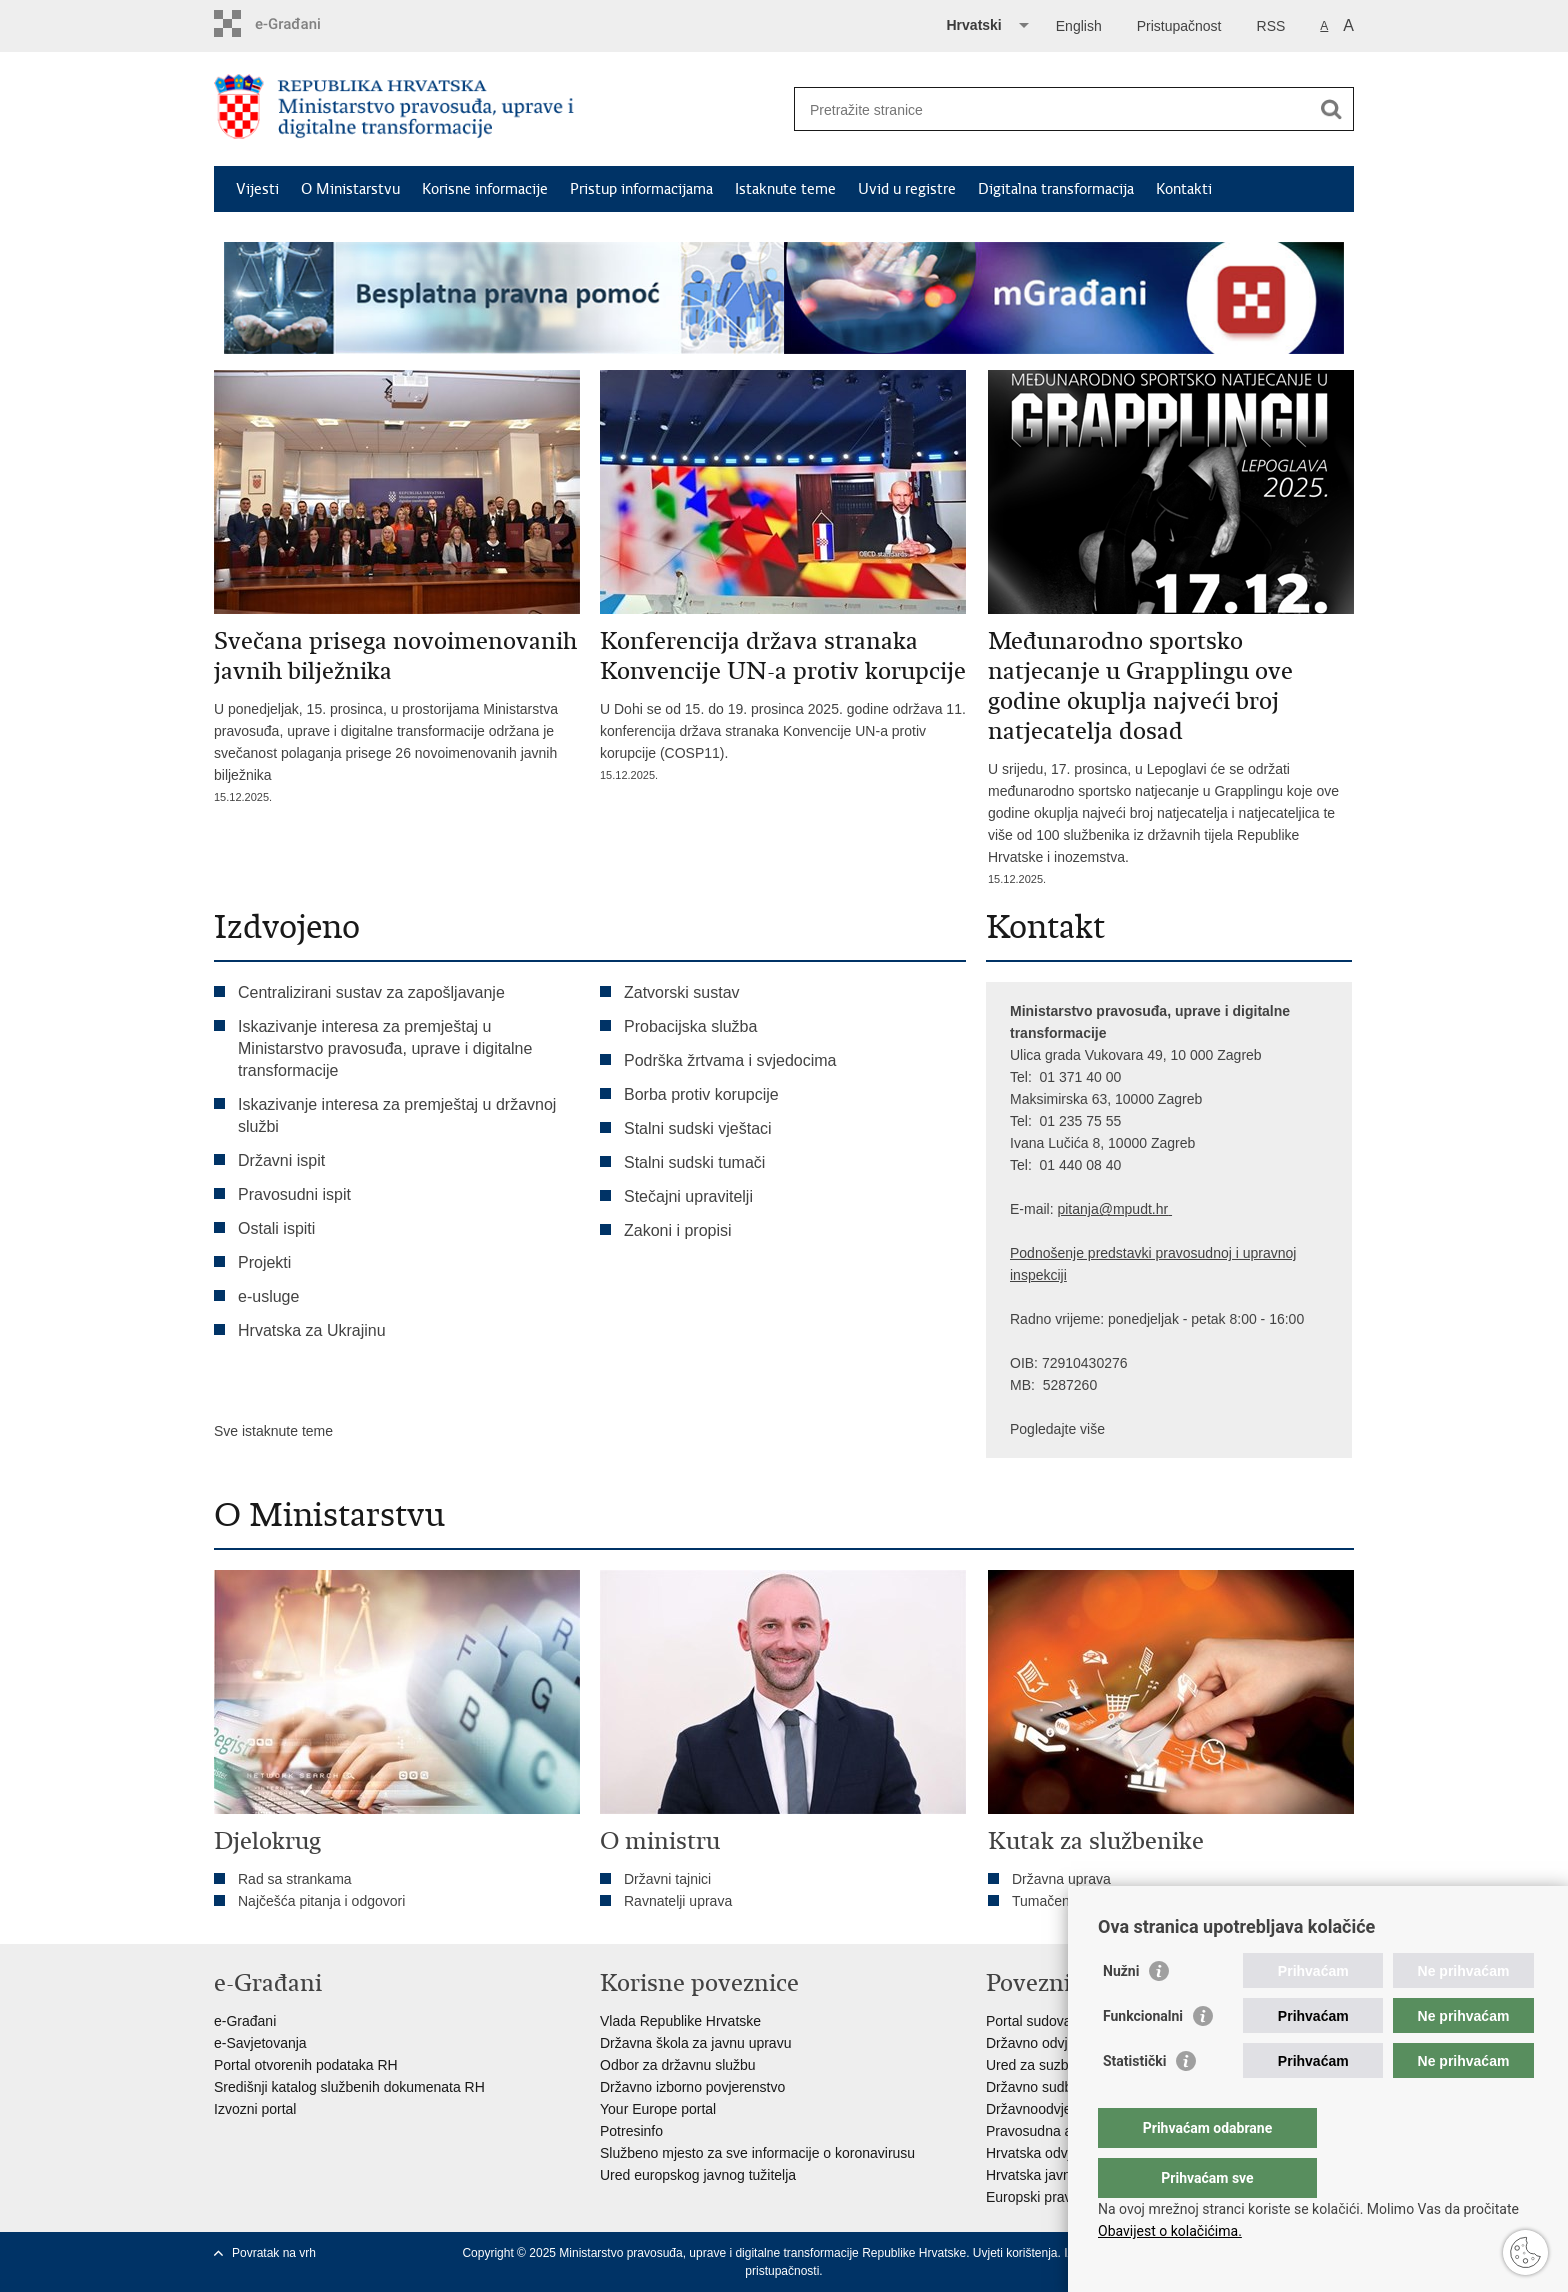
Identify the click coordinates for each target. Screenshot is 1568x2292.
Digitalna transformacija (1056, 189)
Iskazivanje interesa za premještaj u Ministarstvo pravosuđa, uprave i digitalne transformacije (385, 1048)
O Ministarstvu (350, 189)
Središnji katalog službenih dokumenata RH (349, 2087)
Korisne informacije (485, 189)
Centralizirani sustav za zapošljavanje (371, 992)
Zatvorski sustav (682, 992)
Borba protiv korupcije (701, 1094)
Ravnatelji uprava (678, 1901)
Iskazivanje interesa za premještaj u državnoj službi (397, 1115)
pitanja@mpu (1098, 1209)
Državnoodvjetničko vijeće (1067, 2109)
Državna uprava (1061, 1879)
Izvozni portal (255, 2109)
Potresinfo (631, 2131)
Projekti (264, 1262)
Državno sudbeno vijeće (1060, 2087)
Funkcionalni (1143, 2056)
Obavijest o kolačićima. (1170, 2231)
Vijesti (257, 189)
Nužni (1121, 2011)
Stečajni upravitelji (688, 1196)
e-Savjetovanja (260, 2043)
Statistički (1134, 2101)
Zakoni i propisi (678, 1230)
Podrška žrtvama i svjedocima (730, 1060)
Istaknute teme (785, 189)
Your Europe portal (658, 2109)
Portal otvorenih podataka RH (306, 2065)
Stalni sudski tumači (694, 1162)
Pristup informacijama (641, 189)
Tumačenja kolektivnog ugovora (1110, 1901)
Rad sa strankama (295, 1879)
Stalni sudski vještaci (700, 1128)
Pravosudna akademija (1057, 2131)
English (1079, 26)
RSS (1271, 26)
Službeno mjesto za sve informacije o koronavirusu (757, 2153)
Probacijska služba (690, 1026)
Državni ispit (281, 1160)
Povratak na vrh (274, 2253)
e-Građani (245, 2021)
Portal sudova (1029, 2021)
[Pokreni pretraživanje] (1331, 109)
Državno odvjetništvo (1051, 2043)
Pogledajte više (1057, 1429)
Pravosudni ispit (294, 1194)
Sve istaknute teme (273, 1431)
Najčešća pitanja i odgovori (321, 1901)
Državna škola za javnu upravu (695, 2043)
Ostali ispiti (276, 1228)
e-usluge (268, 1296)
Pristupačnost (1179, 26)
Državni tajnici (667, 1879)
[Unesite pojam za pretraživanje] (1052, 109)
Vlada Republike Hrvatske (680, 2021)
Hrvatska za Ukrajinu (312, 1330)
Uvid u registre (907, 189)
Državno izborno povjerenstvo (692, 2087)
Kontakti (1184, 189)
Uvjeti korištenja (1015, 2253)
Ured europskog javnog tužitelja (698, 2175)
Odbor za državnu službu (678, 2065)
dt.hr (1154, 1209)
